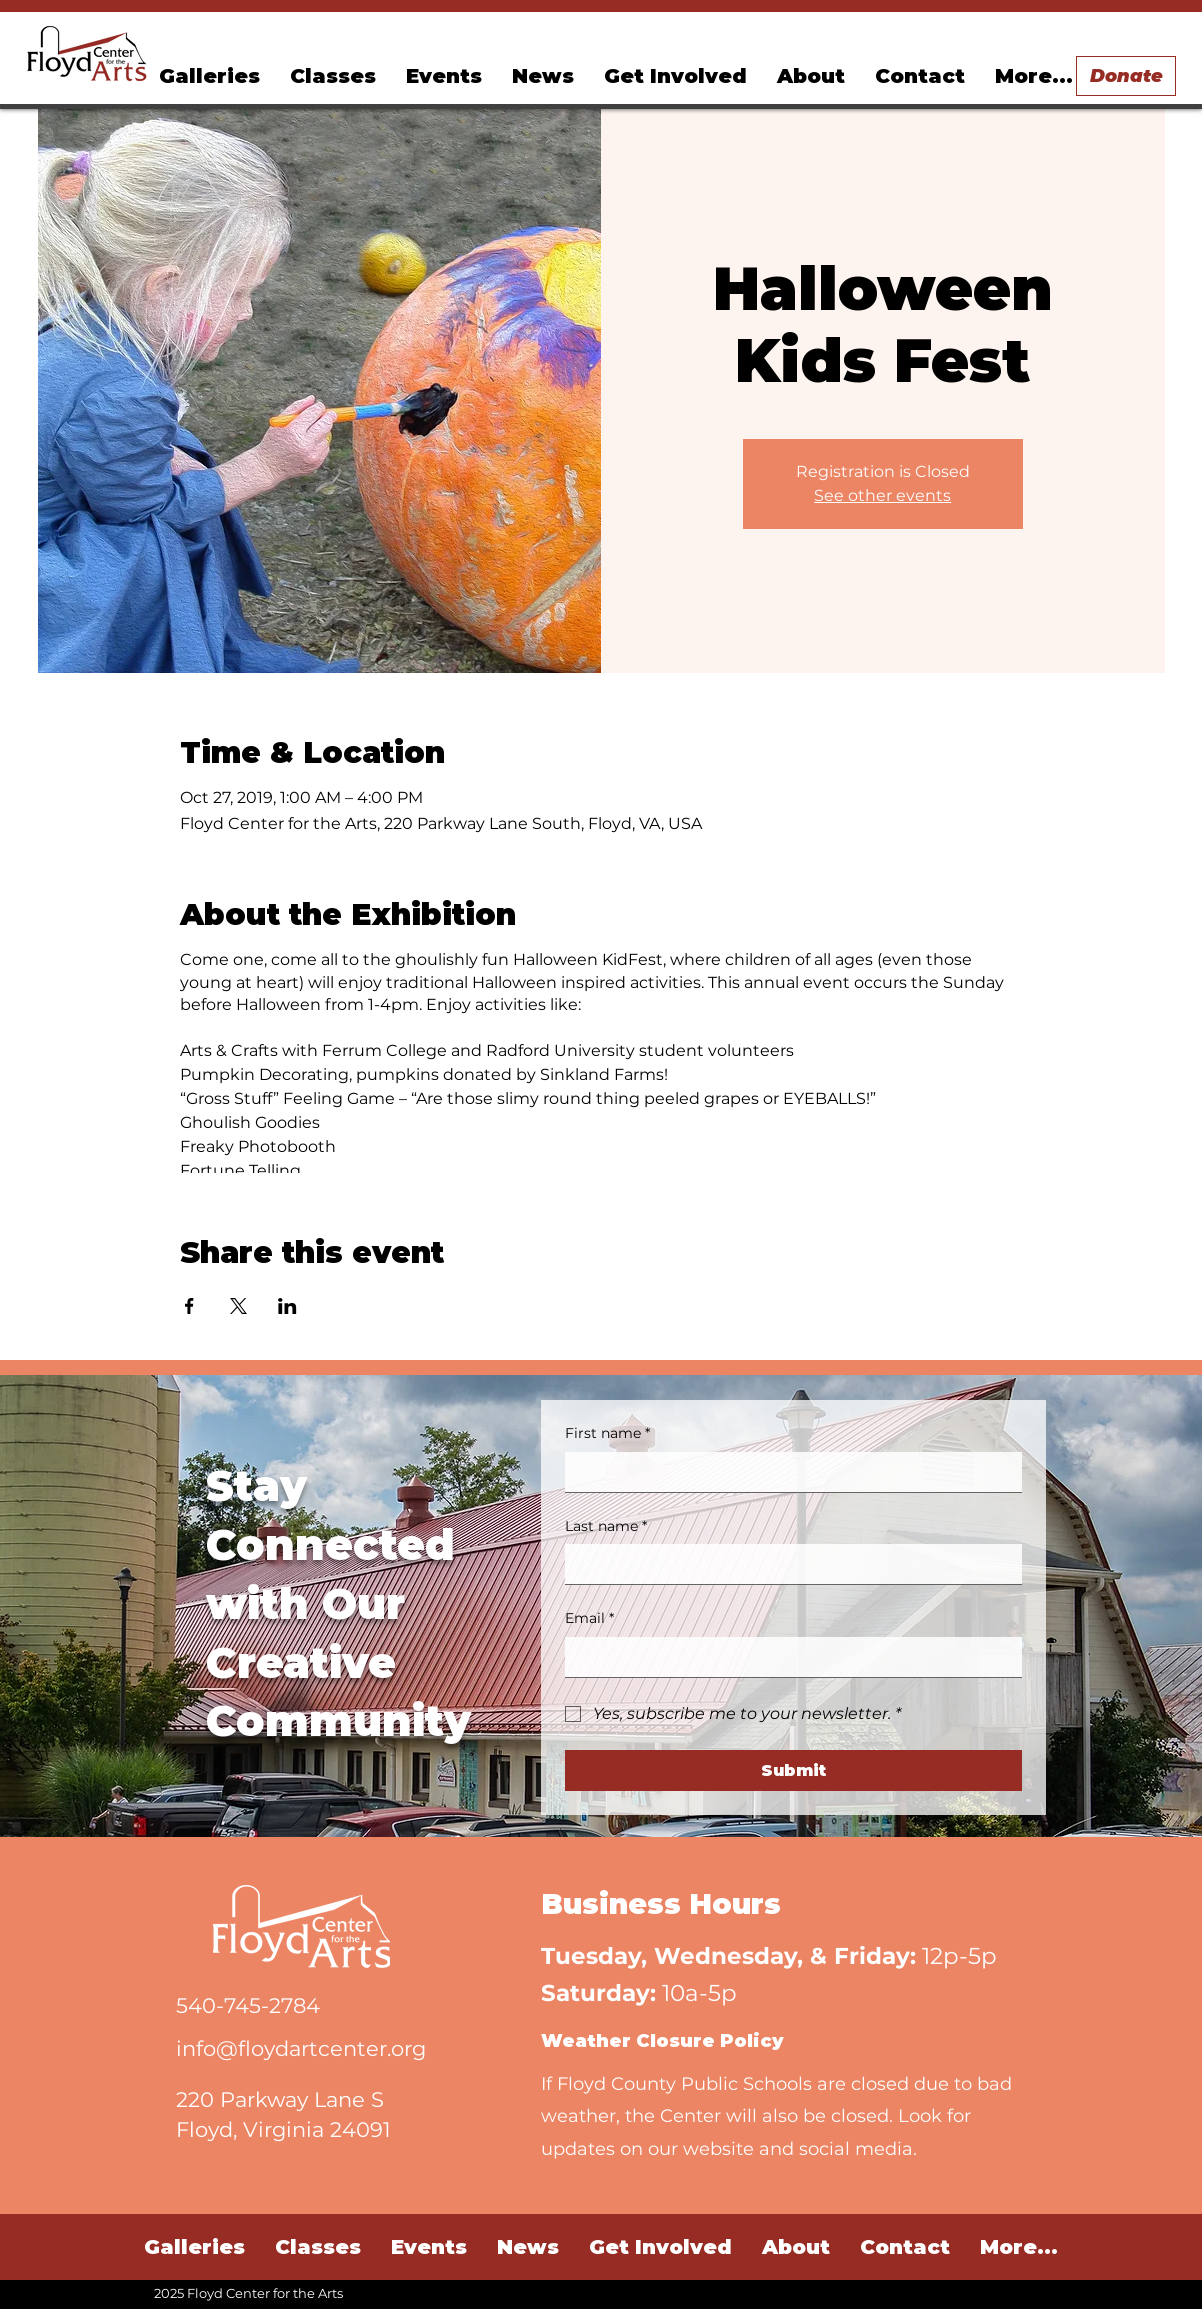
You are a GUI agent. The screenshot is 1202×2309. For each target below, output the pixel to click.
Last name (606, 1527)
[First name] (787, 1472)
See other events (882, 495)
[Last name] (787, 1564)
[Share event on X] (238, 1306)
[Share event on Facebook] (189, 1306)
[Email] (787, 1657)
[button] (444, 76)
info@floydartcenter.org (301, 2048)
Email (589, 1619)
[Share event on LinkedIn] (287, 1306)
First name (607, 1434)
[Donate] (1126, 76)
